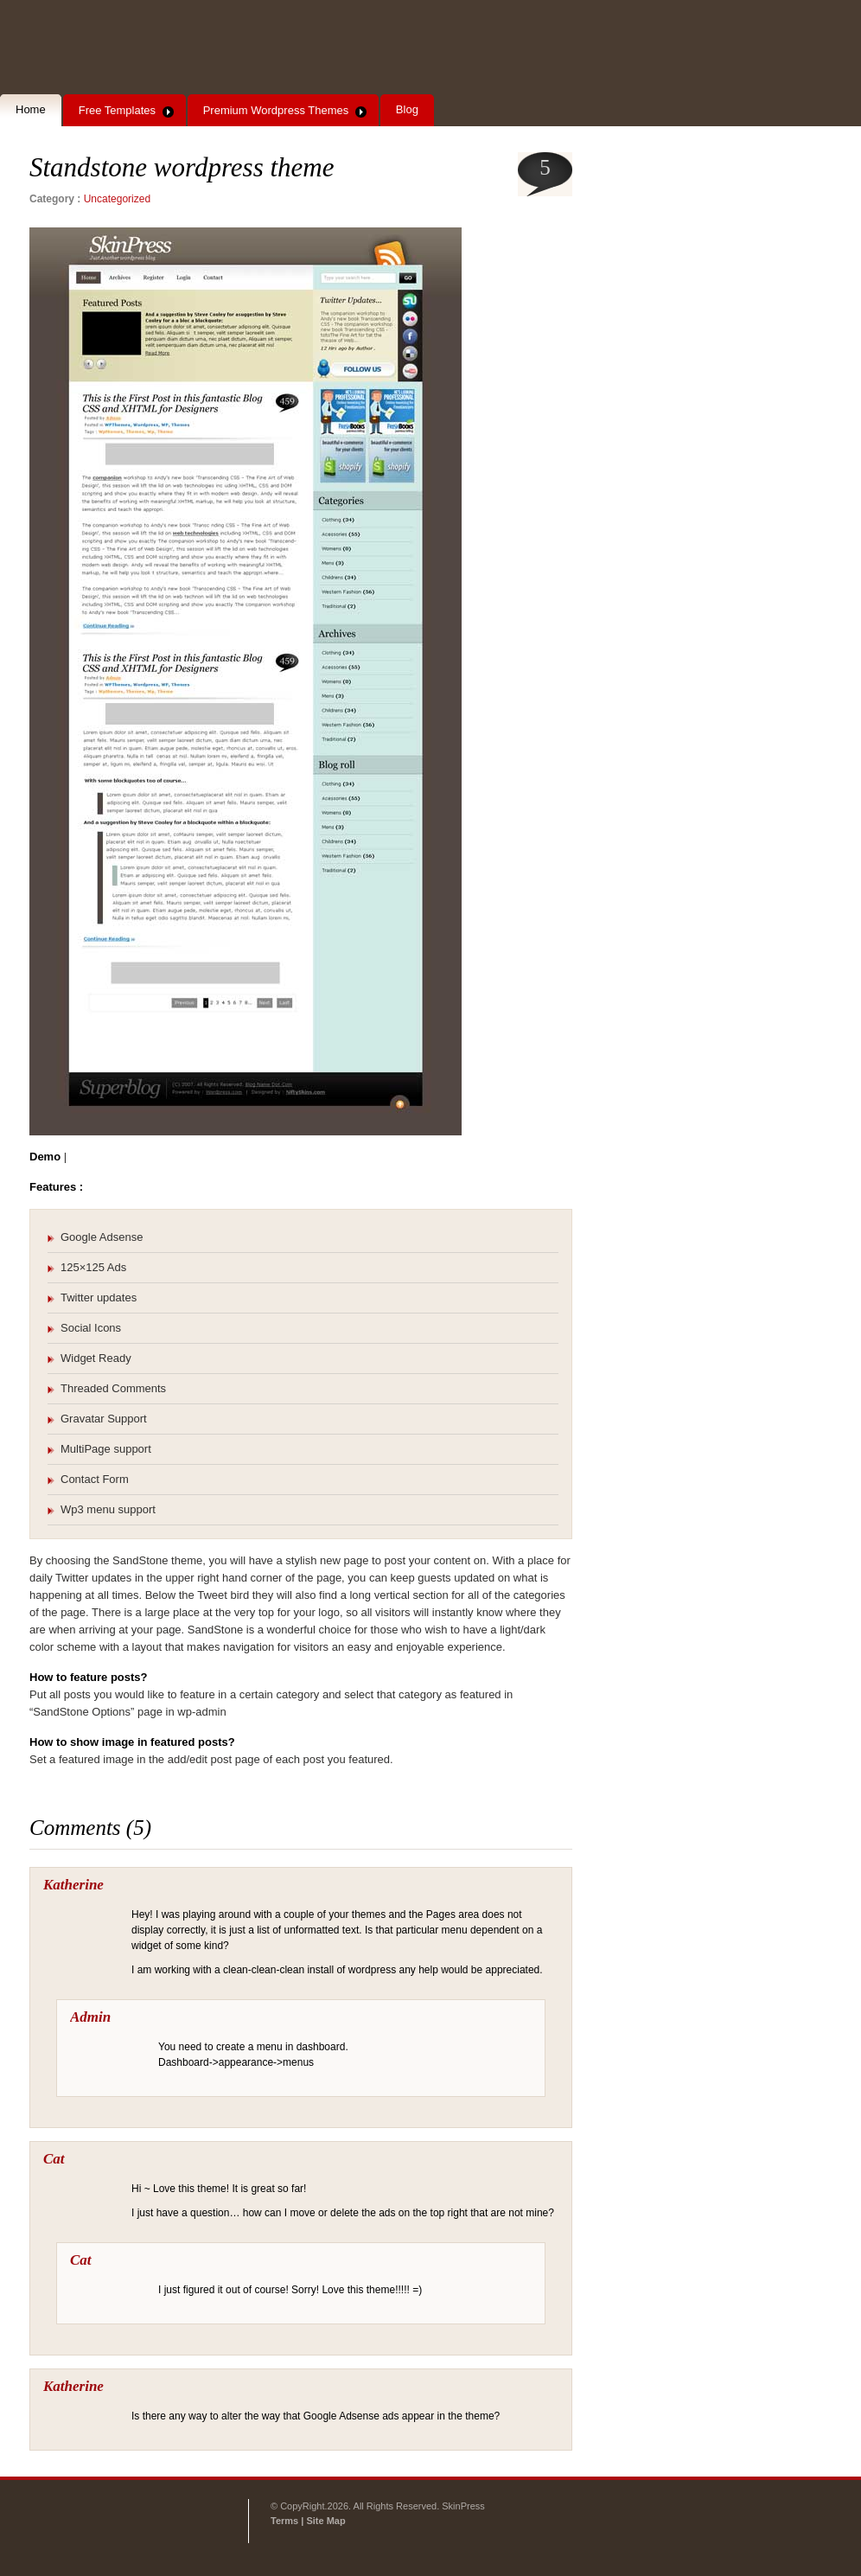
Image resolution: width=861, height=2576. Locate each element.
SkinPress (119, 48)
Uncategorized (117, 199)
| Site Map (323, 2520)
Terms (286, 2520)
